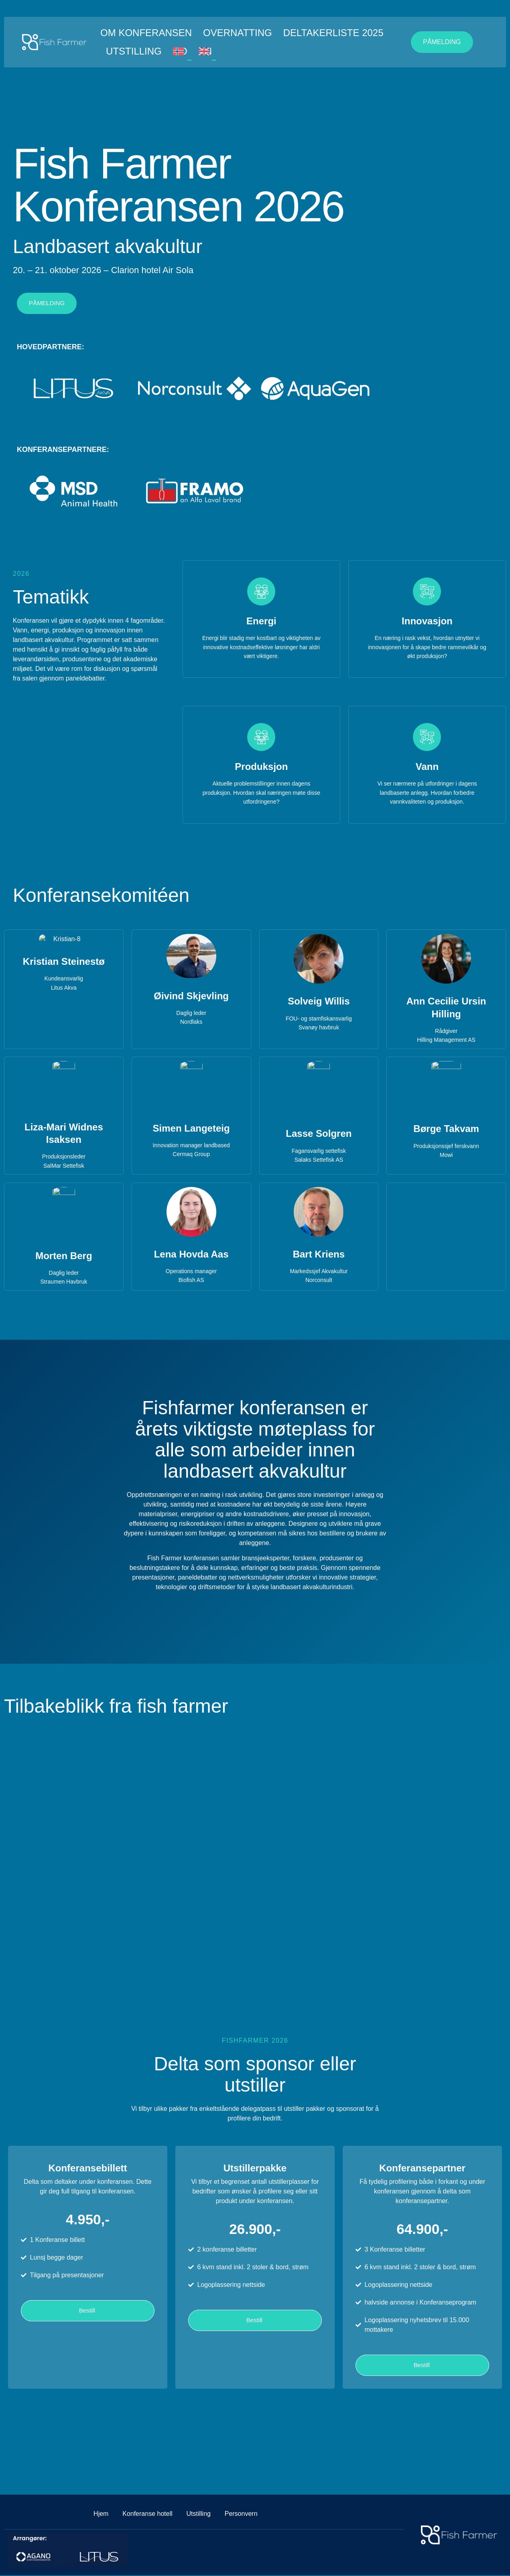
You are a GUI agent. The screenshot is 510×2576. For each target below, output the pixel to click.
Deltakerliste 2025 (333, 32)
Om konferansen (146, 32)
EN (205, 51)
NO (180, 51)
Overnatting (237, 32)
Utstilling (134, 51)
